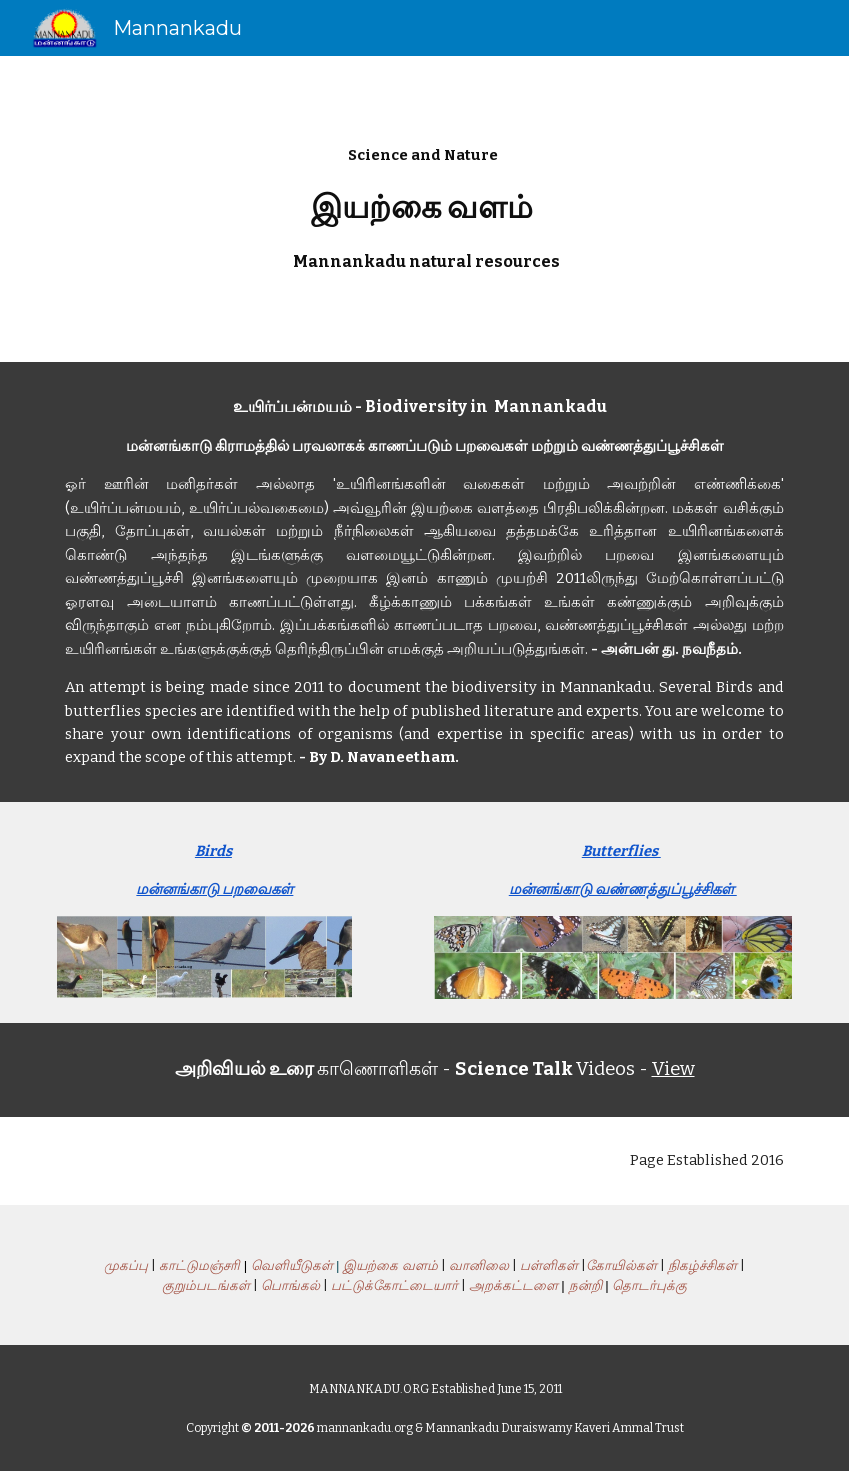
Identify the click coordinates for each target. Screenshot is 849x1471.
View (673, 1069)
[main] (424, 209)
